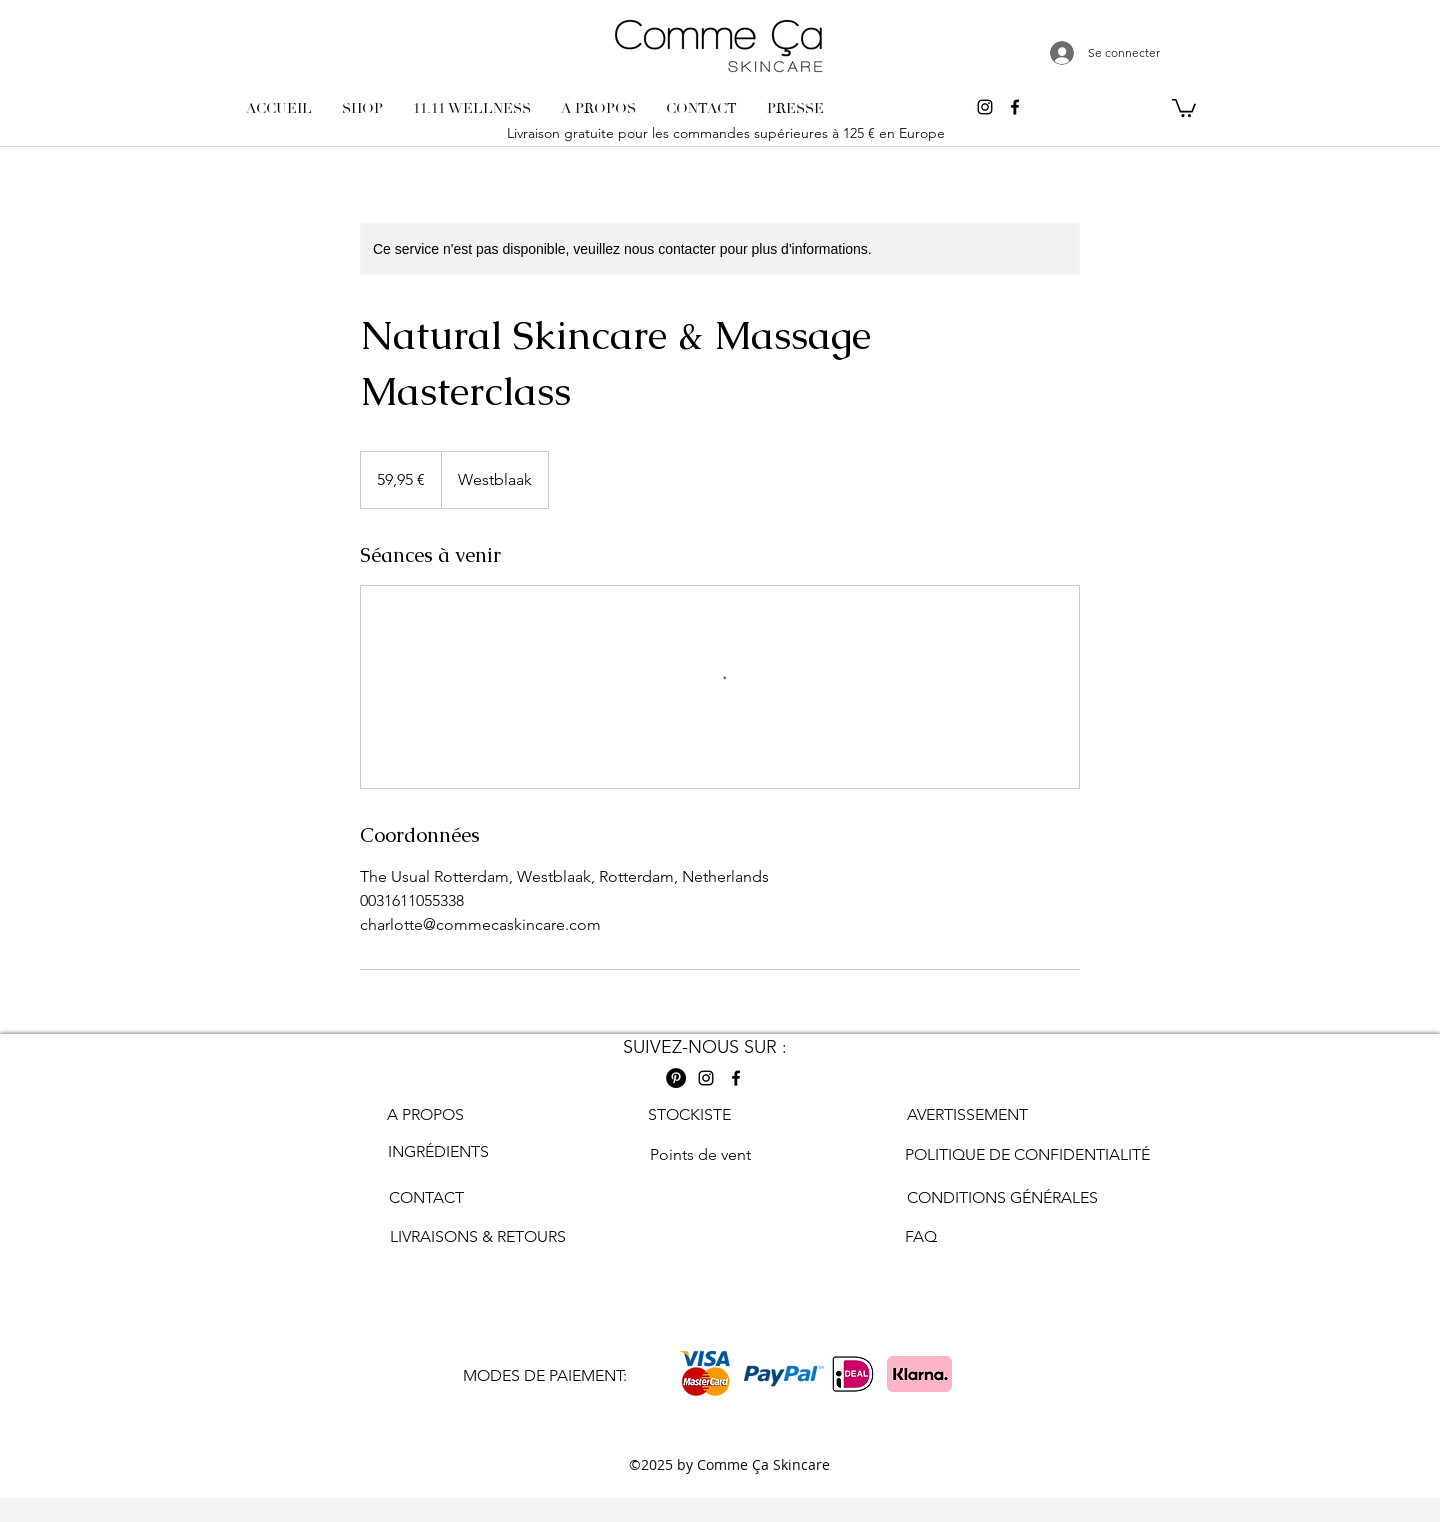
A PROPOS (425, 1114)
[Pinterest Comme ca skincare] (676, 1078)
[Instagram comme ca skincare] (985, 107)
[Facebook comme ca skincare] (1015, 107)
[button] (1184, 107)
